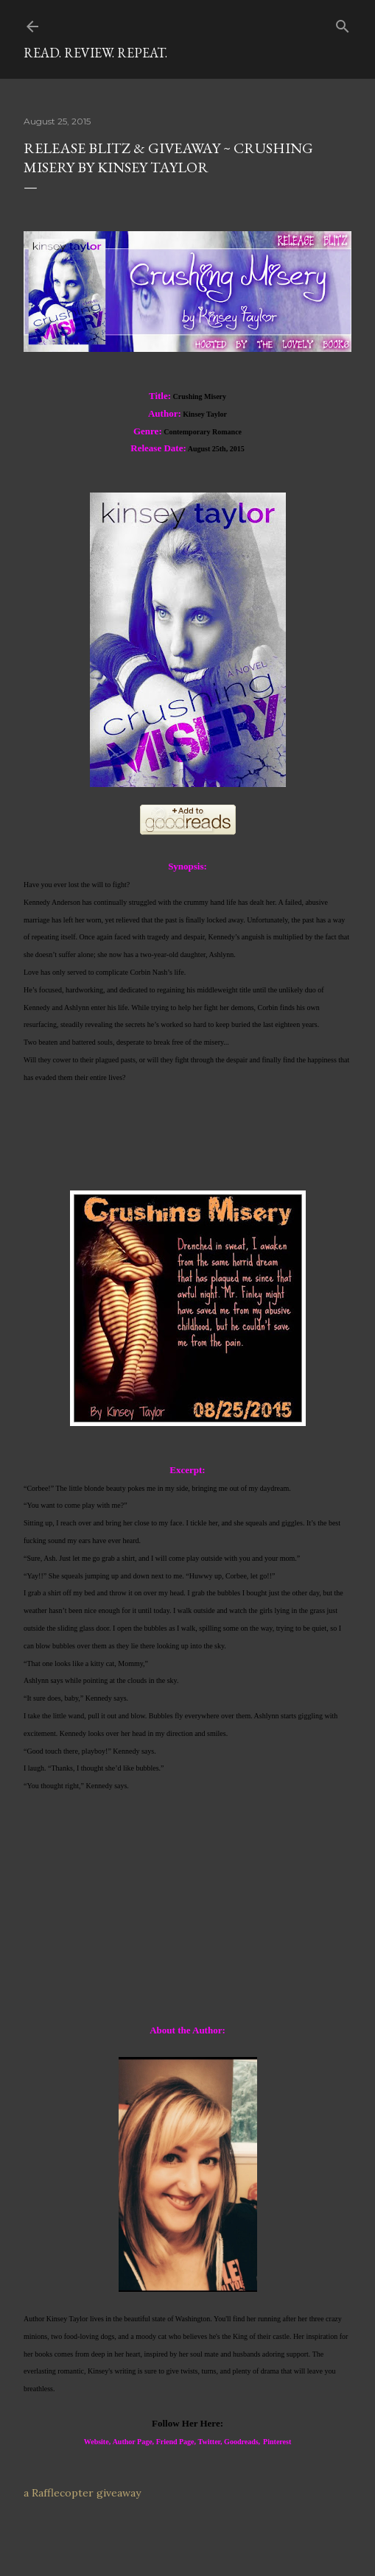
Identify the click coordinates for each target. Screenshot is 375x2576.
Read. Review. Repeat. (95, 52)
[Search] (342, 23)
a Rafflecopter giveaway (82, 2492)
